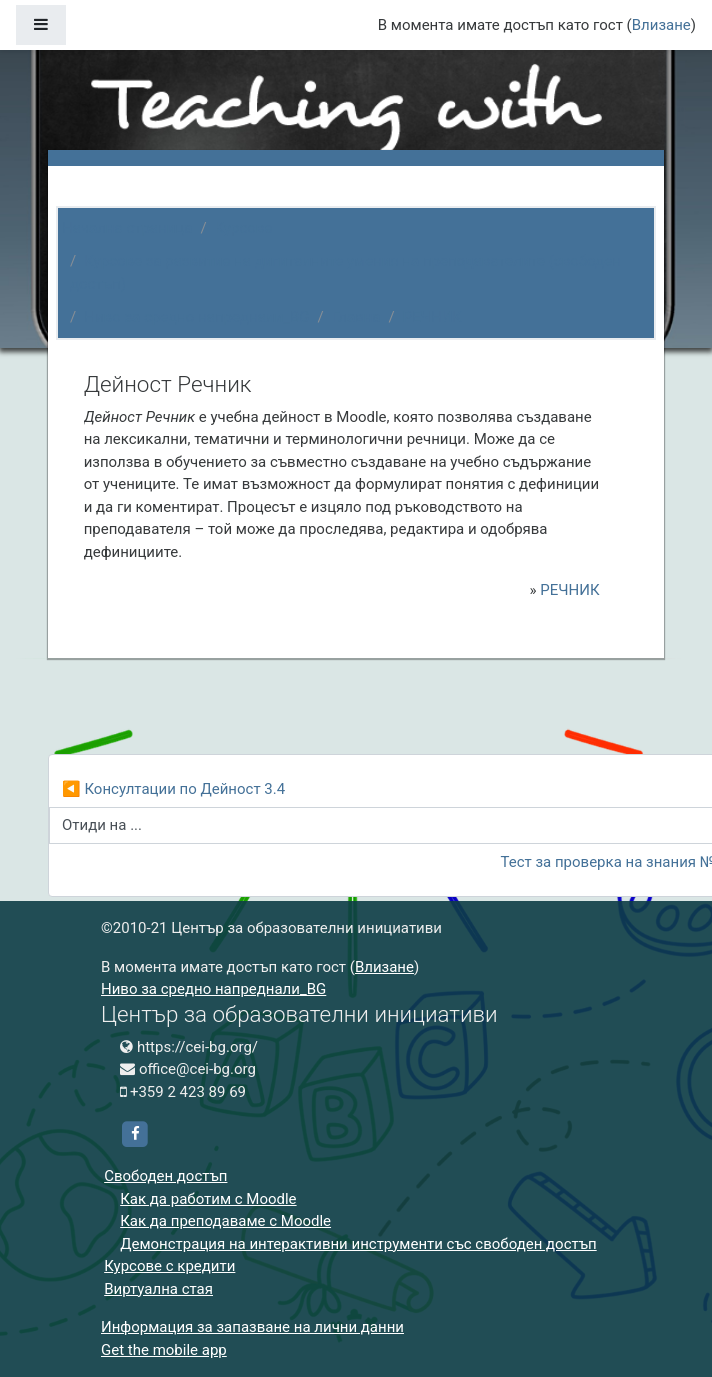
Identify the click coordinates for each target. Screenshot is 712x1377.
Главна (356, 317)
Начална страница (127, 228)
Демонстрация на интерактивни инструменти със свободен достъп (358, 1244)
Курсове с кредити (169, 1266)
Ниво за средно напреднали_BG (196, 317)
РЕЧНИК (432, 317)
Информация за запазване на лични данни (252, 1327)
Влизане (661, 25)
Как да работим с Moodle (208, 1199)
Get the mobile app (164, 1350)
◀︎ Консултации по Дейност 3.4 (173, 789)
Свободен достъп (165, 1176)
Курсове (244, 228)
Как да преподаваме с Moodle (225, 1221)
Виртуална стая (158, 1289)
